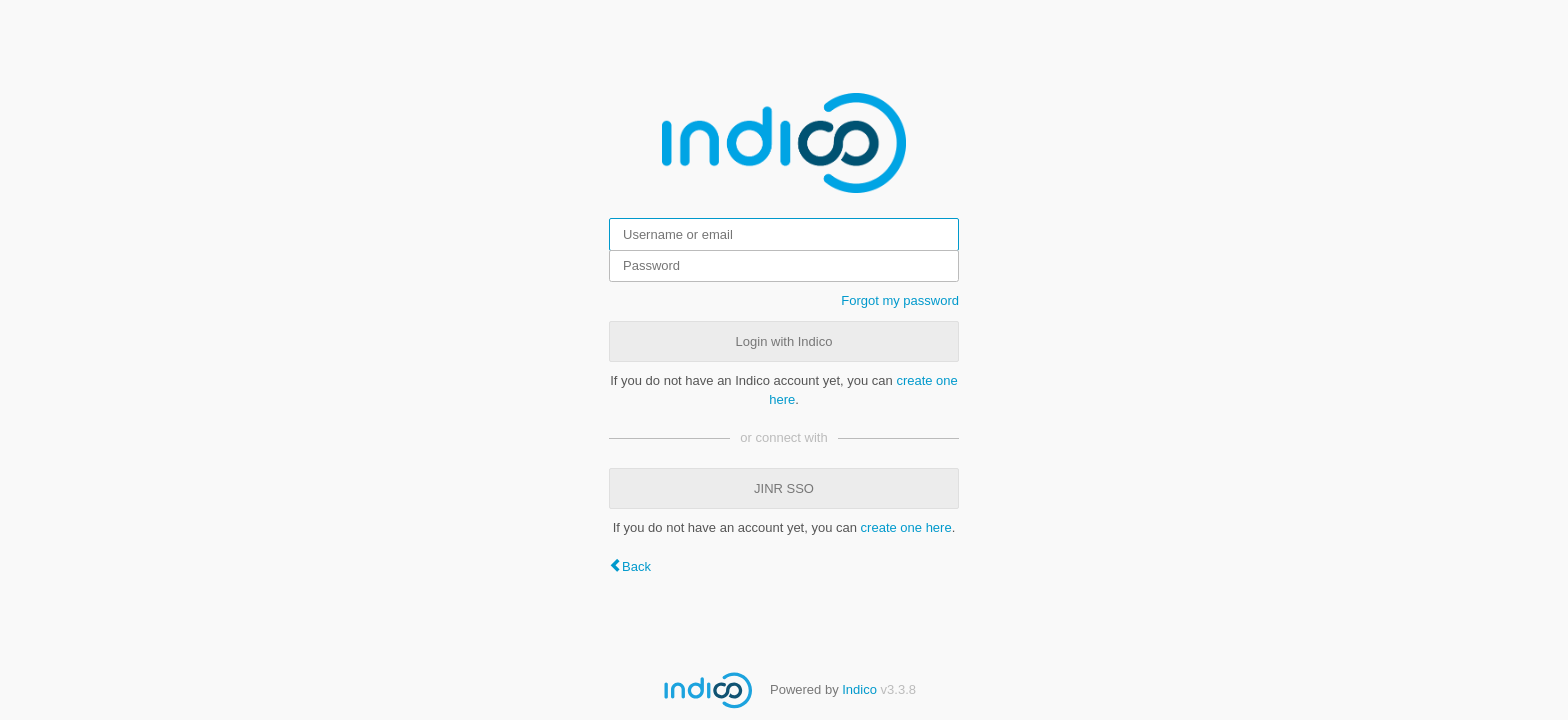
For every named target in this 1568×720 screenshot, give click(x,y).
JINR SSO (784, 488)
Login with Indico (784, 341)
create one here (906, 527)
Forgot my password (900, 300)
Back (636, 566)
